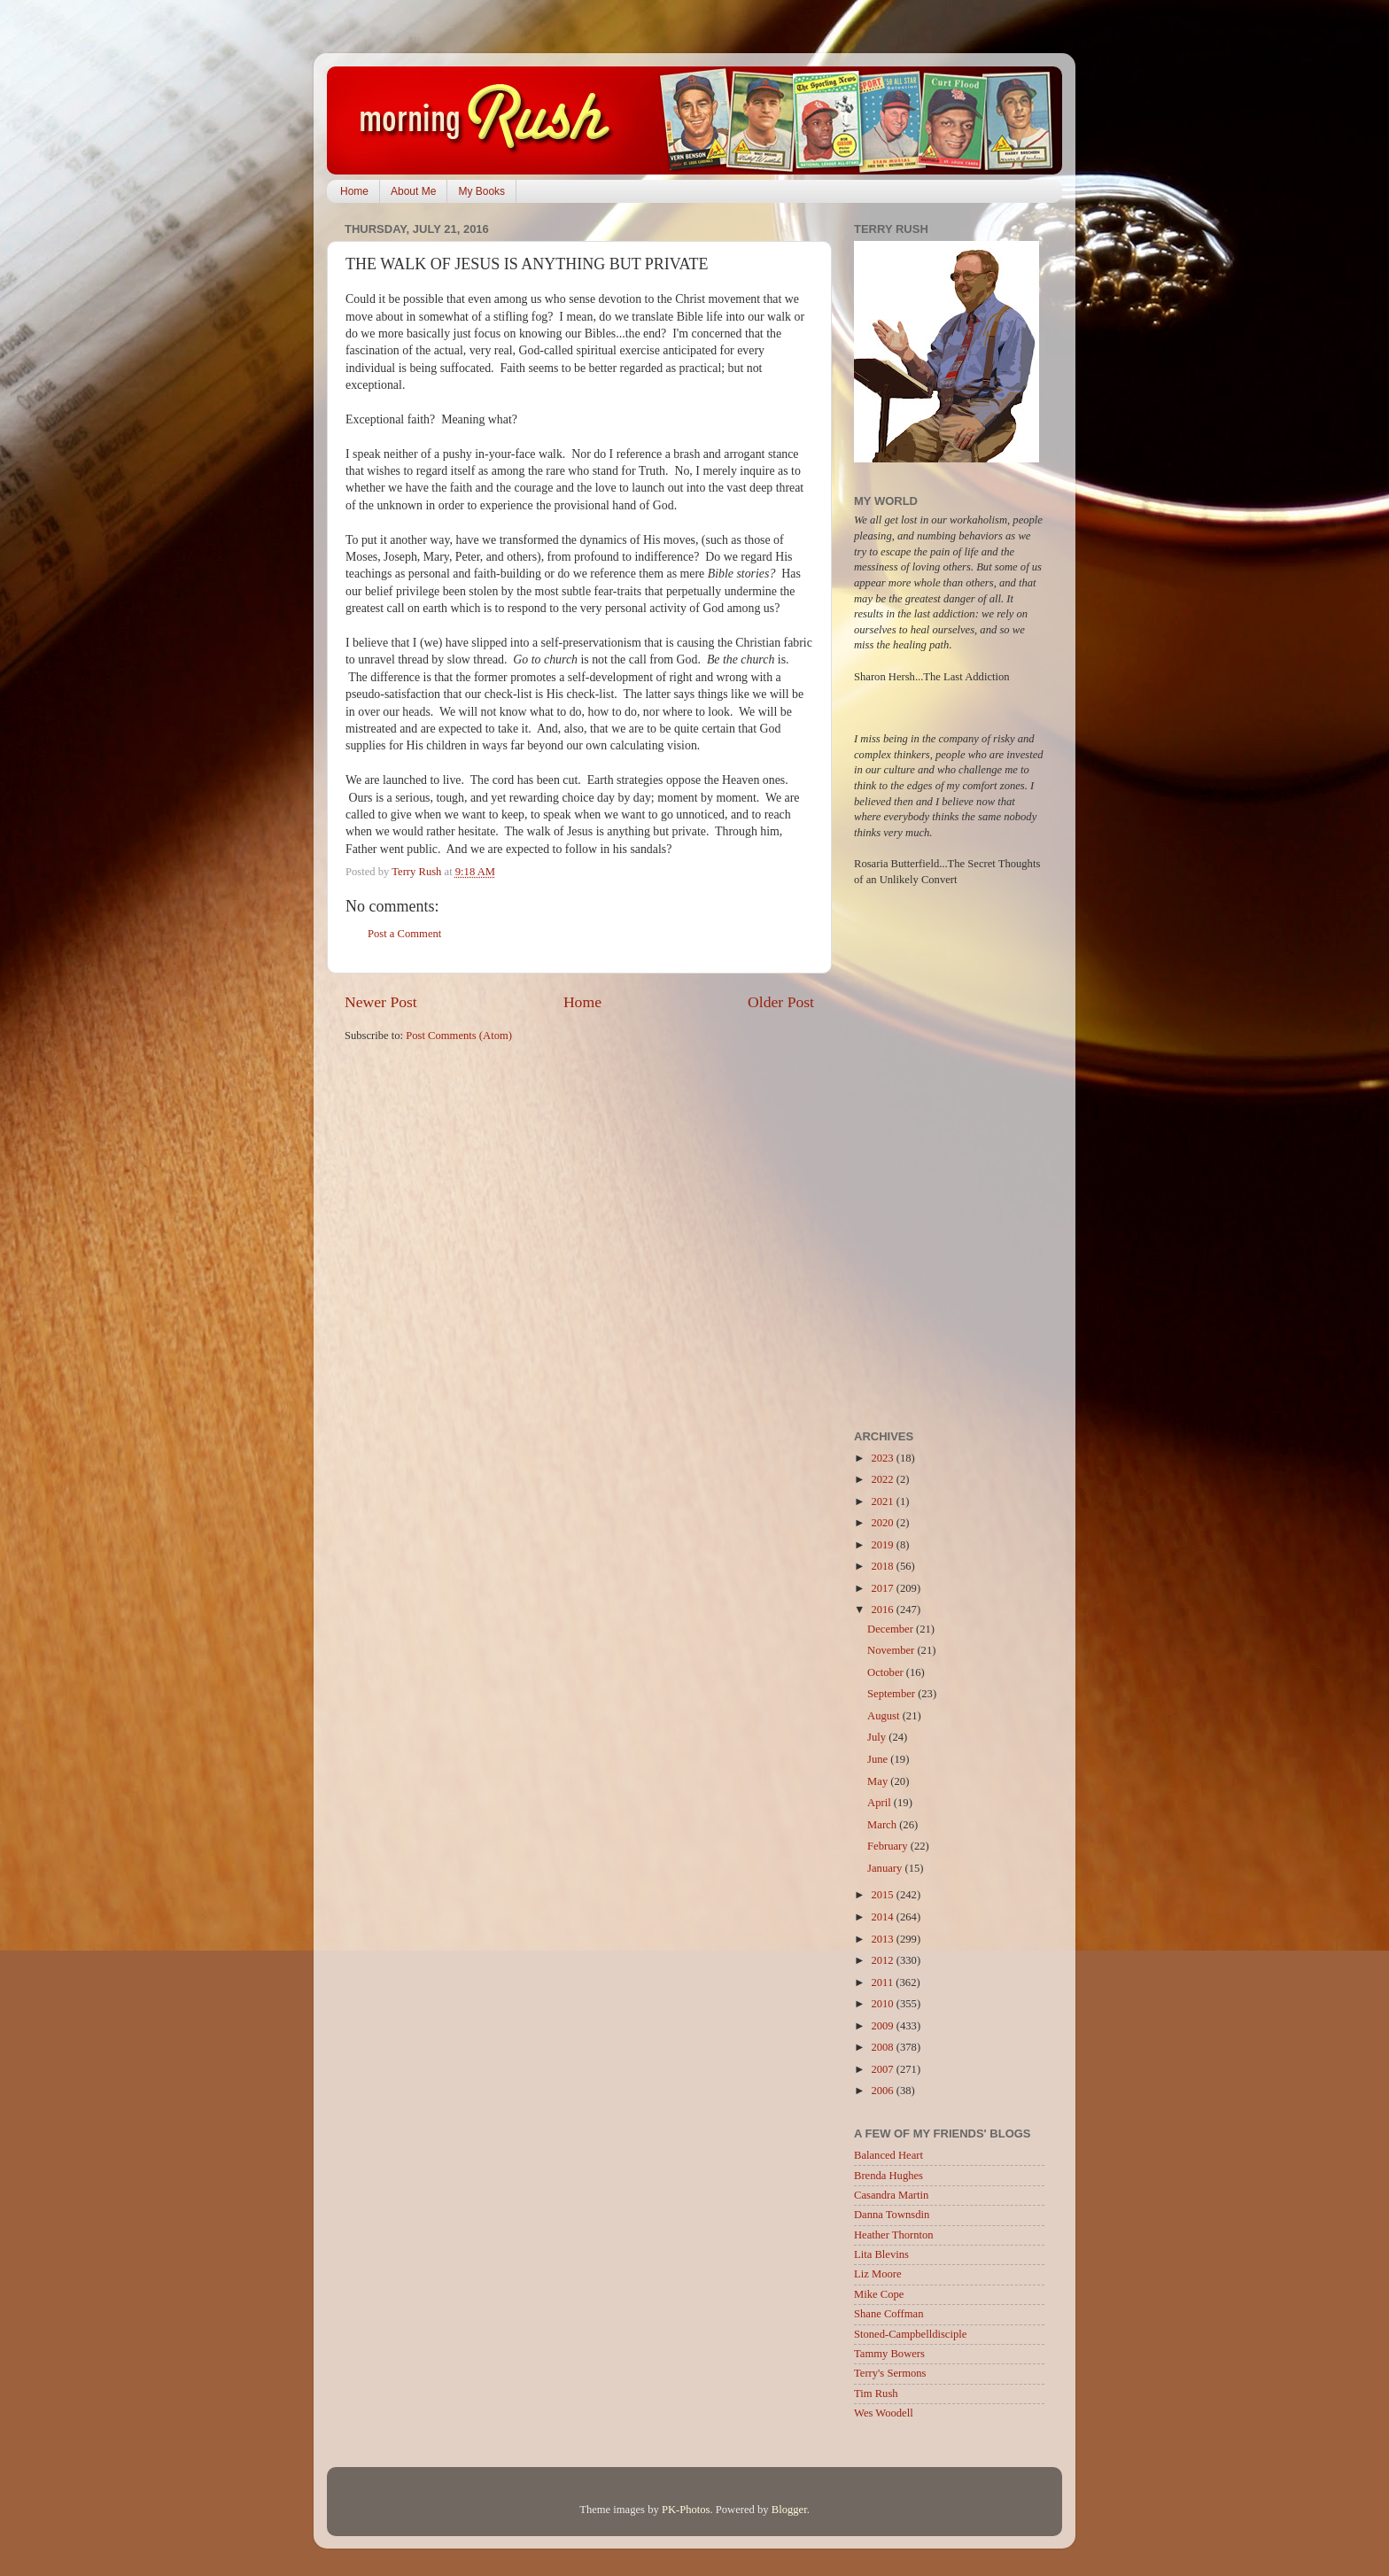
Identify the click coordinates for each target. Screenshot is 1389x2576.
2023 (883, 1458)
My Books (481, 191)
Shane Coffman (888, 2314)
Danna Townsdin (891, 2214)
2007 (883, 2069)
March (883, 1825)
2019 (883, 1545)
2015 (883, 1895)
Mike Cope (879, 2294)
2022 (883, 1479)
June (878, 1759)
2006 (883, 2090)
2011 (883, 1982)
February (889, 1846)
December (891, 1629)
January (885, 1868)
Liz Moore (878, 2274)
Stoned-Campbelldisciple (910, 2334)
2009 (883, 2026)
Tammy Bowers (889, 2353)
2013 (883, 1939)
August (885, 1716)
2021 (883, 1501)
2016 (883, 1609)
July (877, 1737)
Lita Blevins (881, 2254)
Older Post (781, 1002)
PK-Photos (686, 2509)
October (886, 1672)
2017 (883, 1588)
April (880, 1802)
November (892, 1650)
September (892, 1694)
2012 (883, 1960)
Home (354, 191)
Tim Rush (876, 2393)
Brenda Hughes (888, 2175)
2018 (883, 1566)
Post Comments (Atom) (459, 1035)
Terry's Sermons (890, 2373)
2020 (883, 1523)
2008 (883, 2047)
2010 (883, 2004)
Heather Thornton (894, 2235)
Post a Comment (404, 933)
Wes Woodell (883, 2413)
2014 (883, 1917)
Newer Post (381, 1002)
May (878, 1781)
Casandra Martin (891, 2195)
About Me (413, 191)
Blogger (789, 2509)
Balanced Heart (888, 2155)
